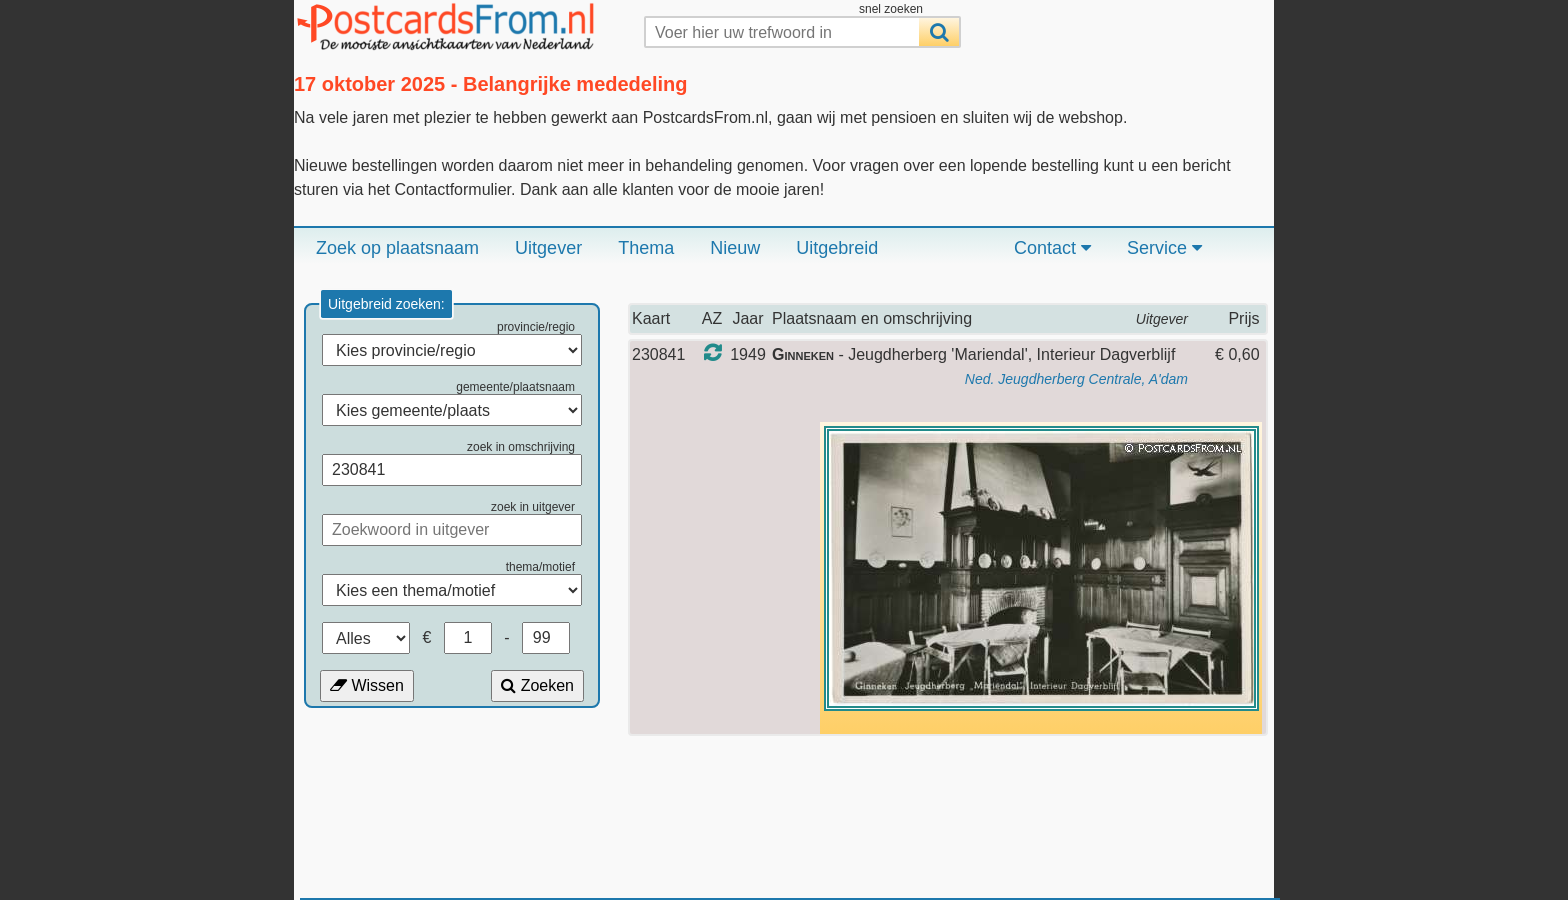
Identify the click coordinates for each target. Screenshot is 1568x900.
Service (1164, 248)
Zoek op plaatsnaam (397, 248)
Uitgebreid (837, 248)
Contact (1052, 248)
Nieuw (735, 248)
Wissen (367, 685)
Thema (646, 248)
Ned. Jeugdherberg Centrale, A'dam (1076, 379)
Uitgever (548, 248)
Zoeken (537, 685)
